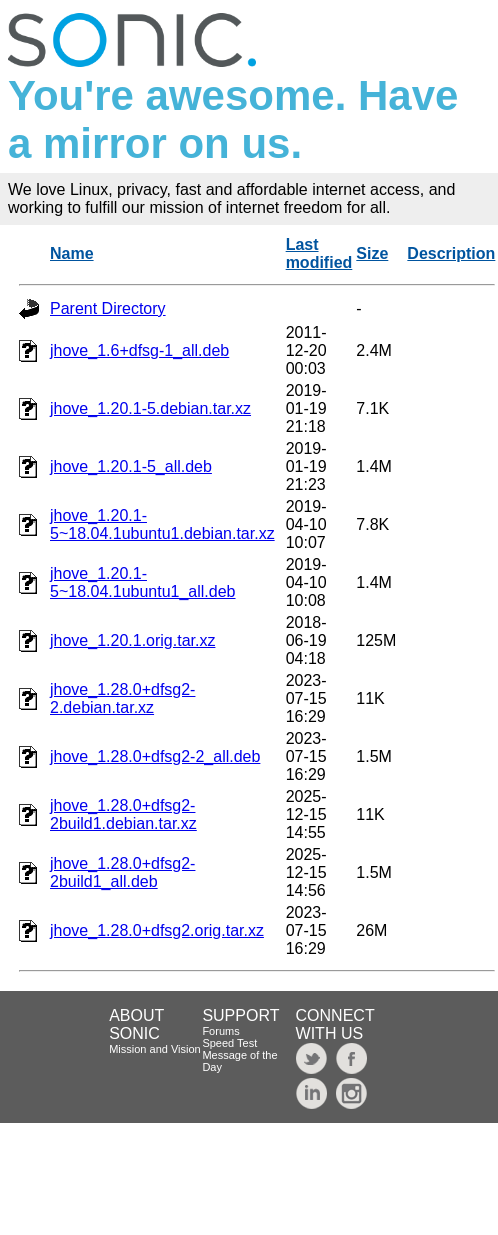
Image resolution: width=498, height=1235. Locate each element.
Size (372, 253)
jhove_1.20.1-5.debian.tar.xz (150, 408)
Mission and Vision (155, 1049)
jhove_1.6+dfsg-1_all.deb (139, 350)
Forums (220, 1031)
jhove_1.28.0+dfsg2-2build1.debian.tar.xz (123, 814)
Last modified (319, 253)
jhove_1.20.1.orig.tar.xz (132, 640)
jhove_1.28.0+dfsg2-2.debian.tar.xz (122, 698)
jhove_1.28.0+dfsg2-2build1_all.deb (122, 872)
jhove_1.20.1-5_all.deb (131, 466)
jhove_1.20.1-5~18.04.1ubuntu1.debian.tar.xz (162, 524)
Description (451, 253)
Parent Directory (108, 308)
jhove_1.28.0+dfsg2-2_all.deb (155, 756)
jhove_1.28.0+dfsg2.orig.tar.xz (157, 930)
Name (72, 253)
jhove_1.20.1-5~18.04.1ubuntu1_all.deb (143, 582)
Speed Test (229, 1043)
